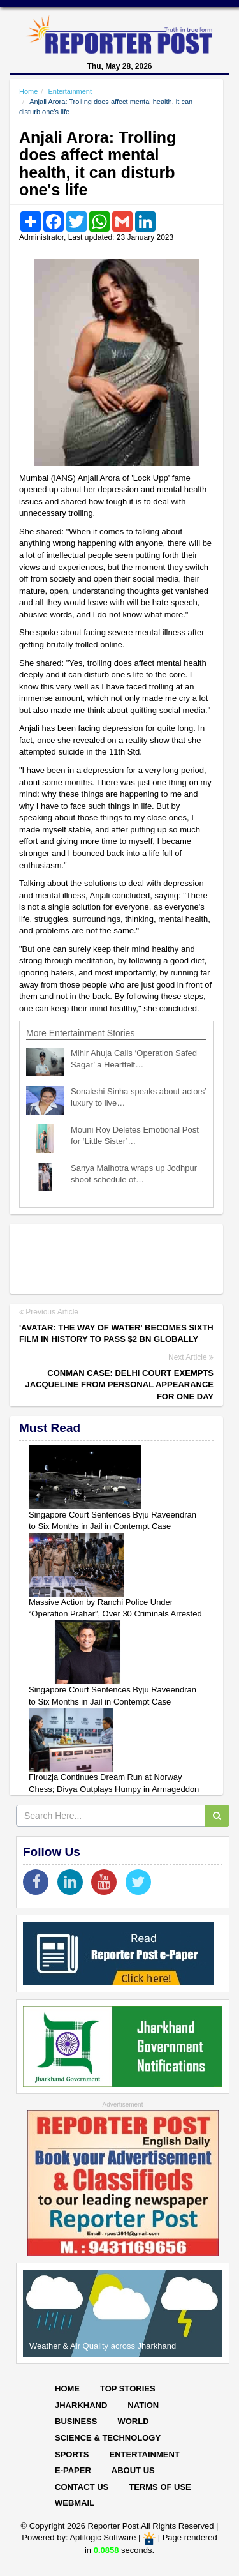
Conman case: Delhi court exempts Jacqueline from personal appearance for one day (119, 1384)
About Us (133, 2470)
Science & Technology (108, 2438)
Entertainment (69, 91)
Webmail (74, 2503)
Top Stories (128, 2388)
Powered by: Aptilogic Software (79, 2538)
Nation (143, 2405)
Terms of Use (160, 2487)
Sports (72, 2454)
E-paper (73, 2470)
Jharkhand (81, 2405)
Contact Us (81, 2487)
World (132, 2421)
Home (28, 91)
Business (76, 2421)
